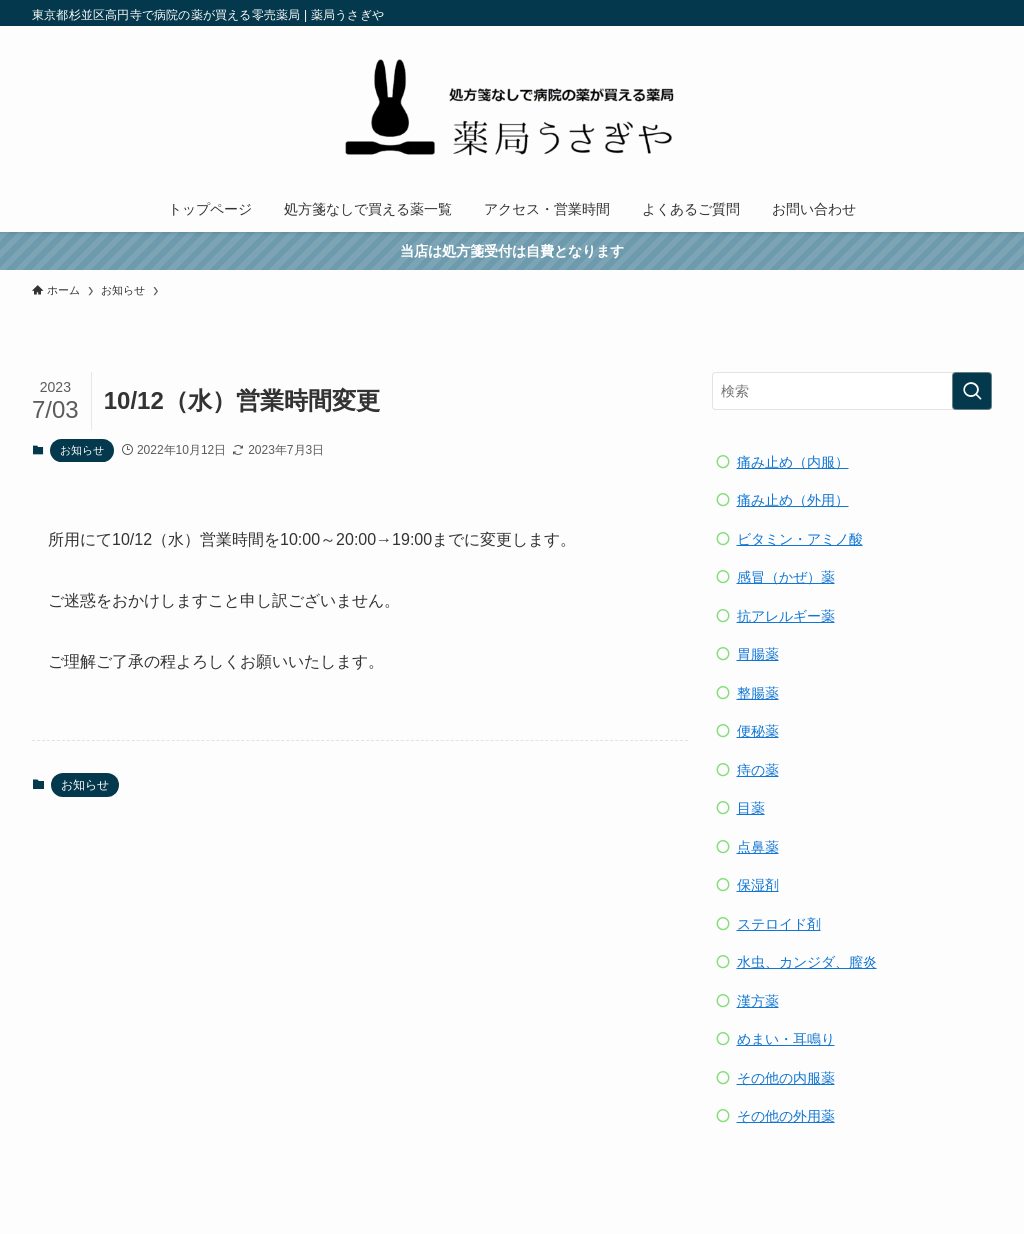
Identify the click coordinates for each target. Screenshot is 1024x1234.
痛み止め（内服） (793, 462)
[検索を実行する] (972, 391)
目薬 (751, 808)
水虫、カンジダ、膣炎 (807, 962)
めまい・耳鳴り (786, 1039)
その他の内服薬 (786, 1078)
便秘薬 (758, 731)
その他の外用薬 (786, 1116)
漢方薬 (758, 1001)
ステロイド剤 (779, 924)
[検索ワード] (852, 391)
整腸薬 (758, 693)
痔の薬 (758, 770)
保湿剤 (758, 885)
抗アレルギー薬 (786, 616)
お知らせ (82, 450)
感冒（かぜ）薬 (786, 577)
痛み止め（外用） (793, 500)
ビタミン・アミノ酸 (800, 539)
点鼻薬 (758, 847)
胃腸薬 (758, 654)
